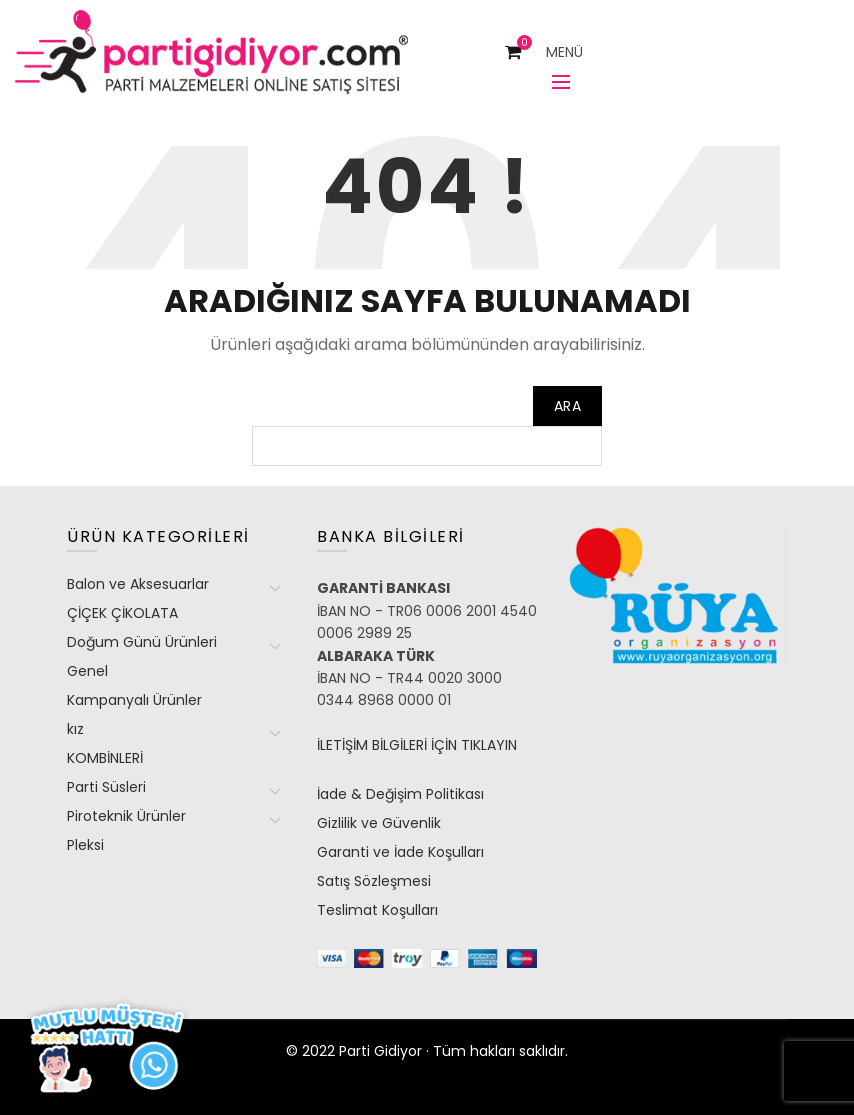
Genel (87, 671)
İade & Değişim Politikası (400, 794)
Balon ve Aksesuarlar (138, 584)
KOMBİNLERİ (105, 758)
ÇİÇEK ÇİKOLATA (122, 613)
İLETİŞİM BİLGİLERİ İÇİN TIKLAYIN (417, 745)
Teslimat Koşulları (377, 910)
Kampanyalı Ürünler (134, 700)
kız (75, 729)
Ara (567, 406)
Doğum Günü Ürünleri (142, 642)
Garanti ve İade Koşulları (400, 852)
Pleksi (85, 845)
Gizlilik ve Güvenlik (379, 823)
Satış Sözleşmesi (374, 881)
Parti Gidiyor (380, 1051)
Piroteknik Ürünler (126, 816)
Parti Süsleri (106, 787)
